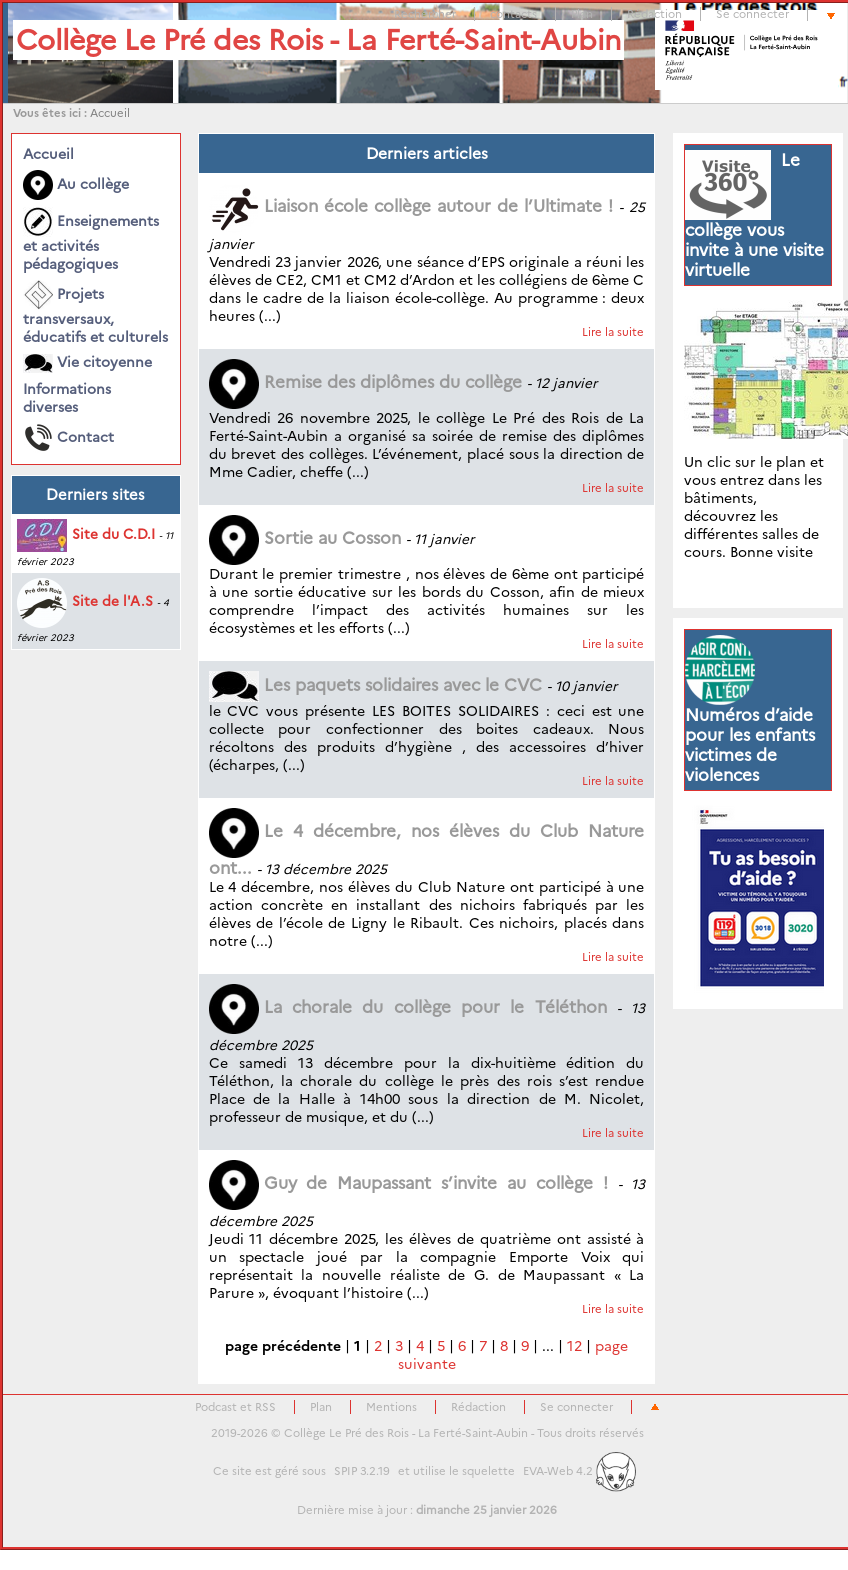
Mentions (391, 1407)
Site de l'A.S (85, 601)
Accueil (110, 113)
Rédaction (654, 14)
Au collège (76, 185)
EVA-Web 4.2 (579, 1471)
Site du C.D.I (86, 534)
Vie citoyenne (87, 363)
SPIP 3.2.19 (362, 1471)
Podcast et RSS (235, 1407)
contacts (513, 14)
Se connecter (752, 14)
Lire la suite (613, 332)
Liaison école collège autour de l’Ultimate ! (411, 206)
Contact (68, 438)
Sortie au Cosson (305, 538)
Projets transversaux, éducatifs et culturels (95, 313)
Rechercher (425, 14)
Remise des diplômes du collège (365, 382)
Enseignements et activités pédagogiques (91, 240)
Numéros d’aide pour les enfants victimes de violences (750, 745)
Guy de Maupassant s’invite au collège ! (408, 1183)
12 (574, 1346)
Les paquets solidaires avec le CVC (375, 685)
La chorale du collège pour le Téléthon (408, 1007)
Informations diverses (67, 398)
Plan (582, 14)
